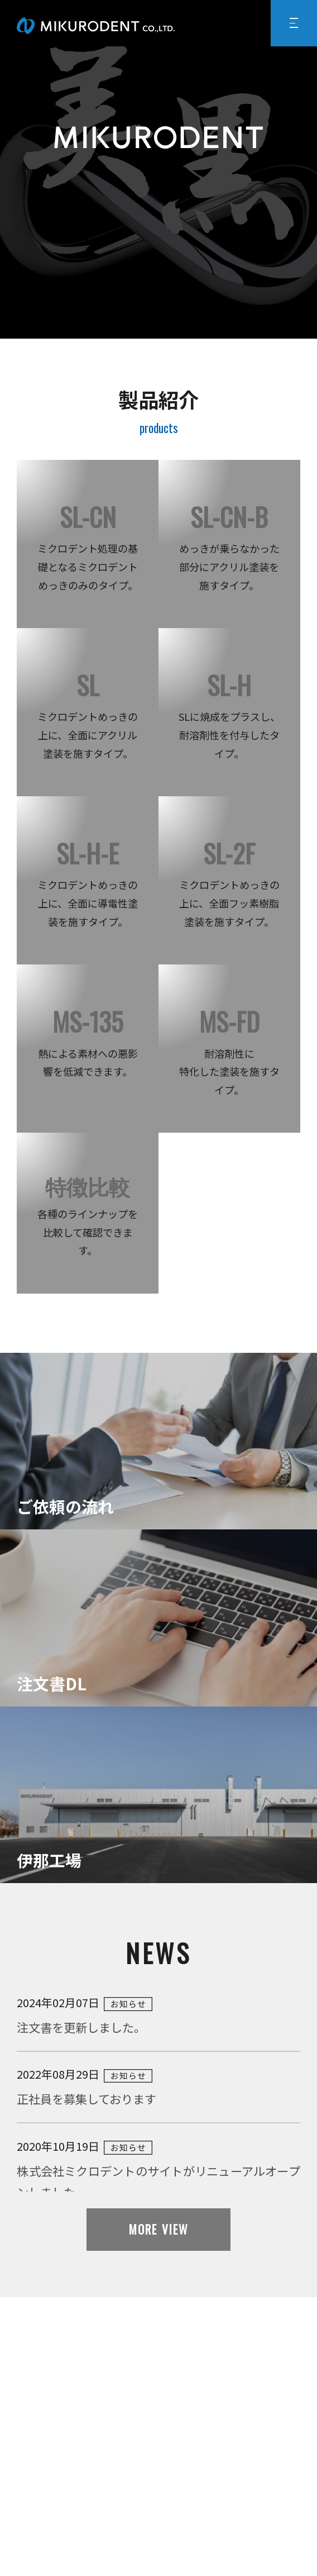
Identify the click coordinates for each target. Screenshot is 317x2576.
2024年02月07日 (158, 2016)
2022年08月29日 (158, 2087)
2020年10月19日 (158, 2170)
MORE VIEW (158, 2229)
